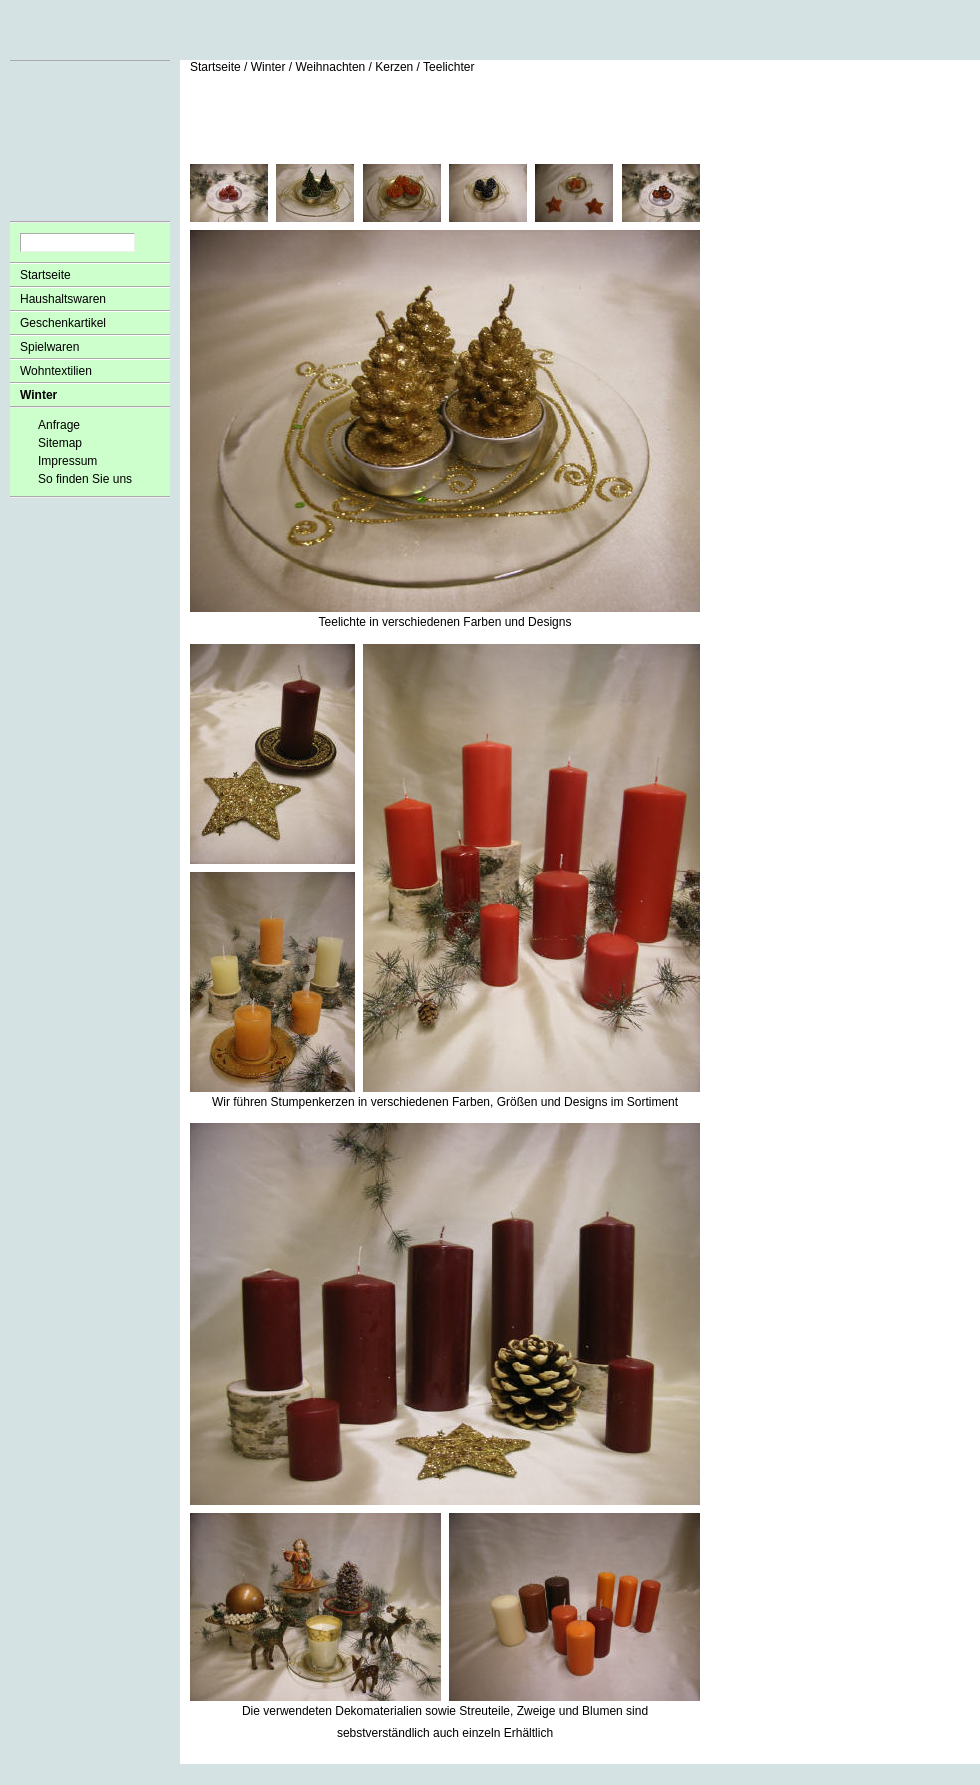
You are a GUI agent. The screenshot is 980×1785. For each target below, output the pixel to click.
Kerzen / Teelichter (424, 67)
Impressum (67, 461)
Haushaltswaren (63, 299)
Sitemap (60, 443)
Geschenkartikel (63, 323)
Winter (38, 395)
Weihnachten (330, 67)
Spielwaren (49, 347)
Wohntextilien (56, 371)
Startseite (45, 275)
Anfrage (59, 425)
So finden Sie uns (85, 479)
